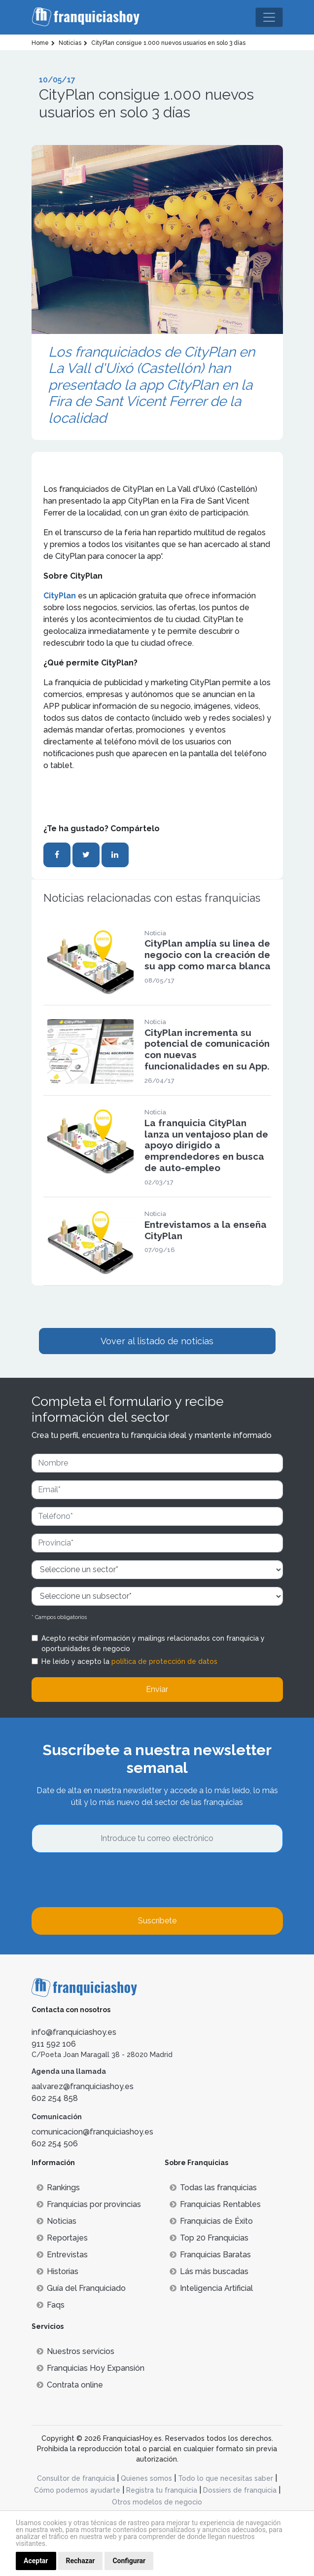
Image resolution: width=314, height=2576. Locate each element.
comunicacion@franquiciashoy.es (92, 2131)
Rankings (58, 2187)
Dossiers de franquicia (240, 2490)
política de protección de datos (164, 1661)
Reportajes (62, 2238)
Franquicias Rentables (215, 2204)
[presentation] (106, 1880)
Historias (57, 2271)
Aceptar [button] (36, 2561)
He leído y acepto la (129, 1661)
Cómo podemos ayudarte (77, 2490)
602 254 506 (55, 2143)
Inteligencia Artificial (211, 2288)
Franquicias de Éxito (211, 2221)
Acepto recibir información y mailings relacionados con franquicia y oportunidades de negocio (153, 1643)
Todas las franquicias (213, 2187)
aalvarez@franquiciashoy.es (83, 2086)
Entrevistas (62, 2254)
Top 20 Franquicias (209, 2238)
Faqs (50, 2305)
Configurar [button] (128, 2561)
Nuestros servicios (75, 2351)
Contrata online (69, 2385)
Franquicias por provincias (88, 2204)
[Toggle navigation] (269, 17)
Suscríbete (157, 1920)
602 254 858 (55, 2098)
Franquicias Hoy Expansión (90, 2368)
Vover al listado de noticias (157, 1341)
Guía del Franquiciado (81, 2288)
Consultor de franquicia (76, 2478)
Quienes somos (146, 2478)
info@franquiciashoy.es (74, 2032)
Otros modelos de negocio (157, 2502)
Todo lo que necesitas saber (225, 2478)
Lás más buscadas (209, 2271)
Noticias (56, 2221)
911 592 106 (54, 2044)
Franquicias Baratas (210, 2254)
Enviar (157, 1689)
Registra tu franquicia (161, 2490)
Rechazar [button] (80, 2561)
